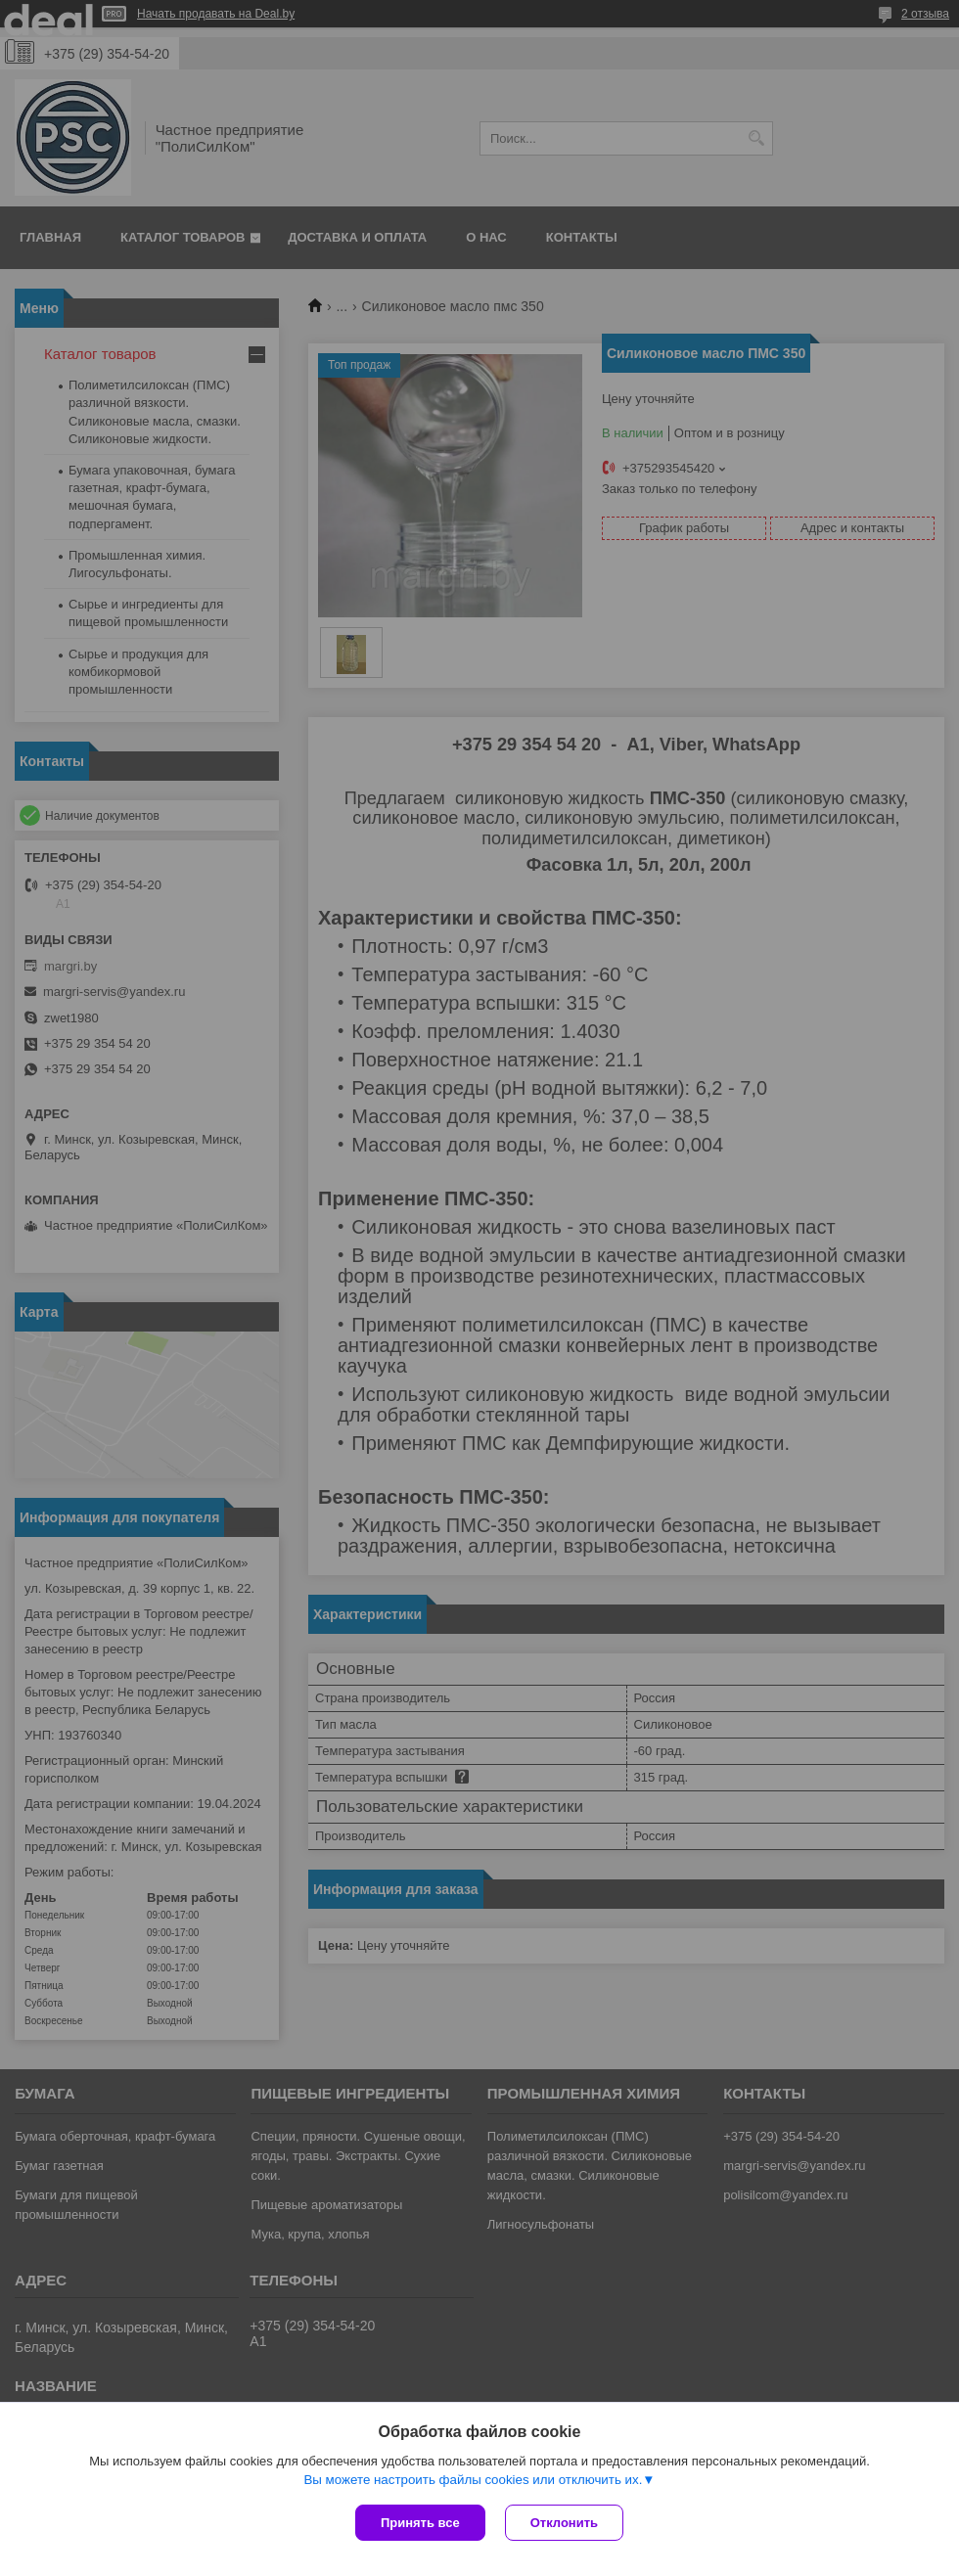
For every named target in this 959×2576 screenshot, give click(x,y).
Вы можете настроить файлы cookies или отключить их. (472, 2479)
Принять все (420, 2522)
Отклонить (564, 2522)
